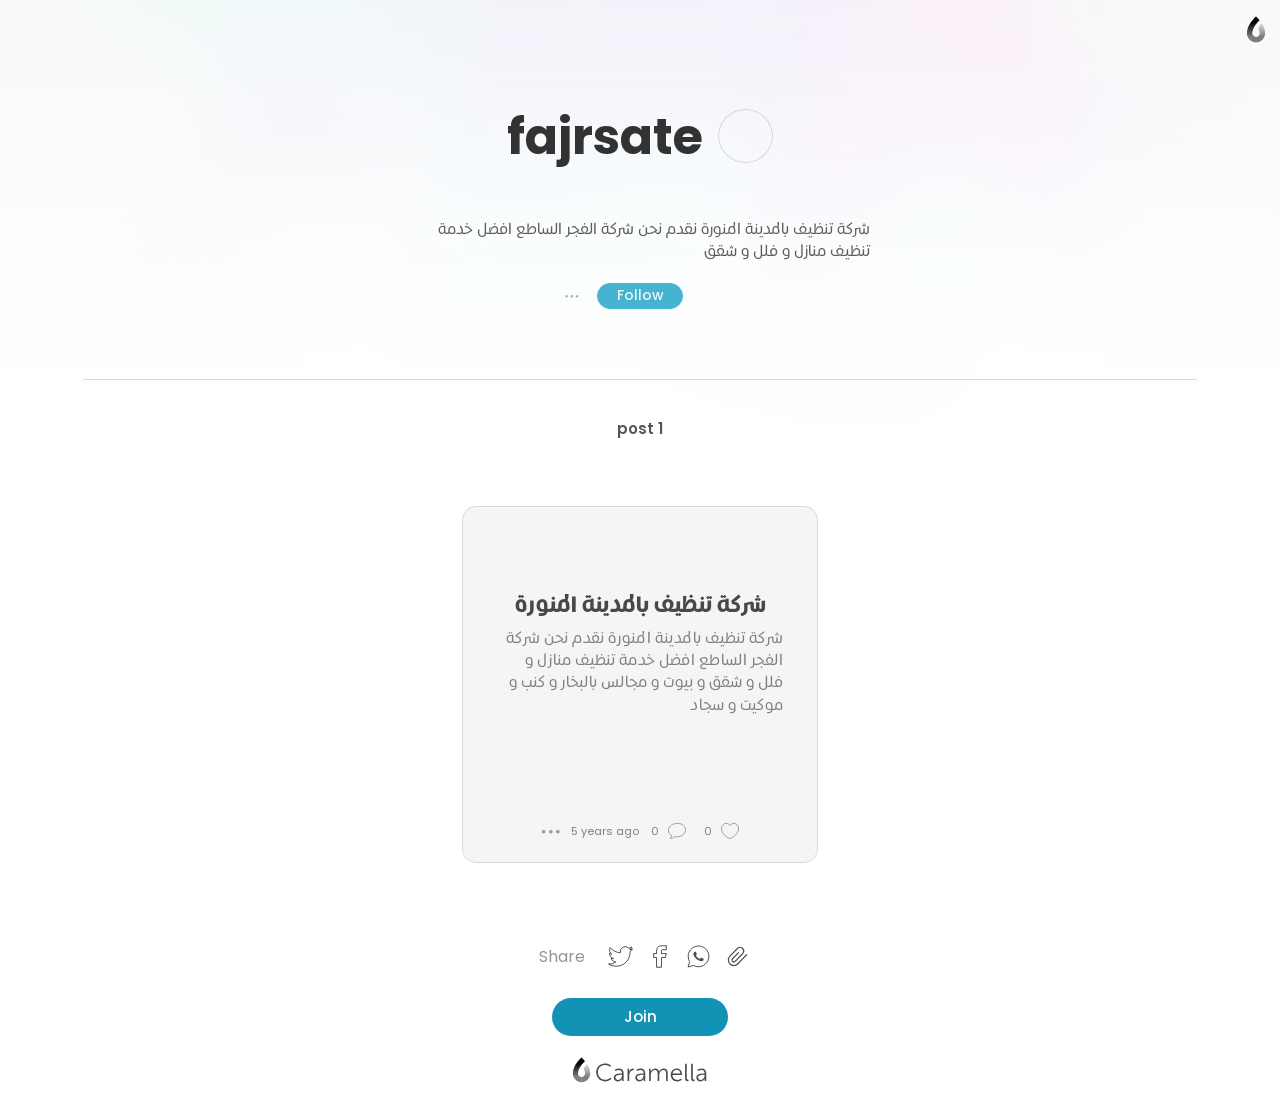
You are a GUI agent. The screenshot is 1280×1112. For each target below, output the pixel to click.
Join (640, 1016)
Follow (640, 295)
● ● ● (572, 296)
